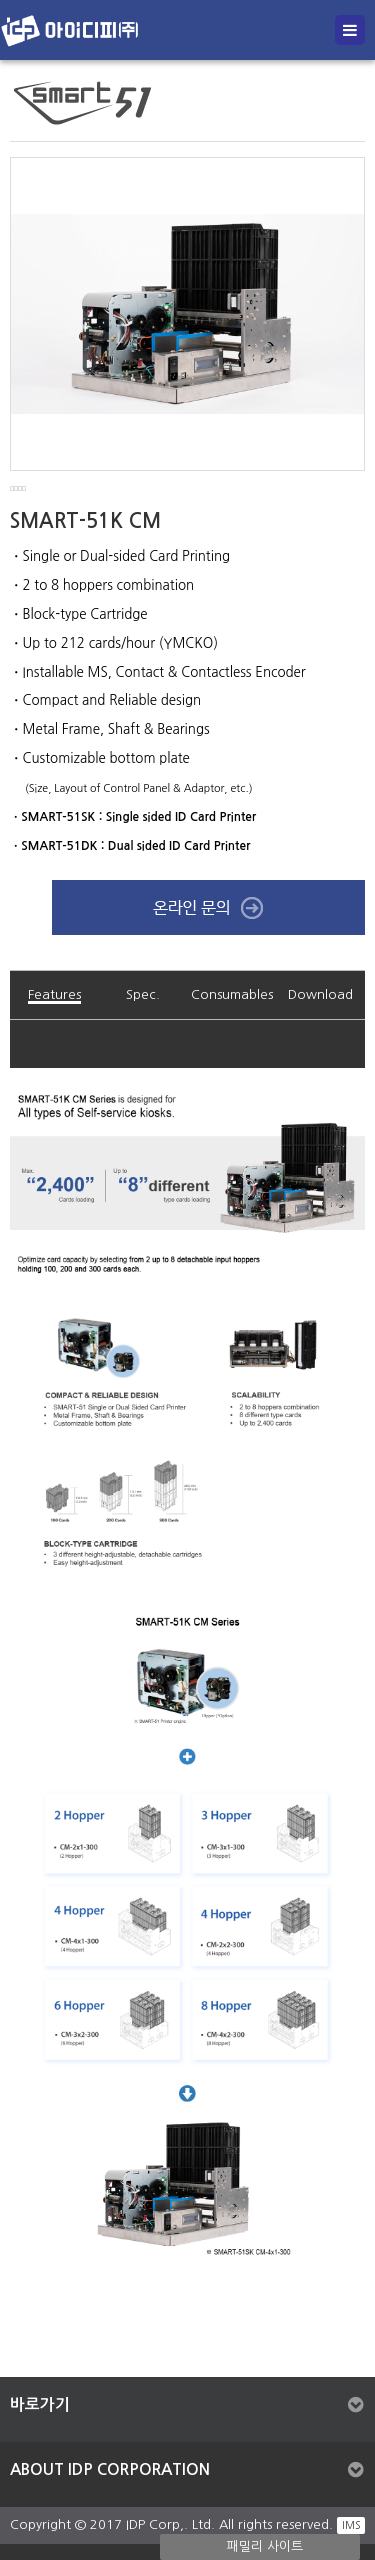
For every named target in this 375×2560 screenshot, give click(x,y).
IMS (351, 2525)
